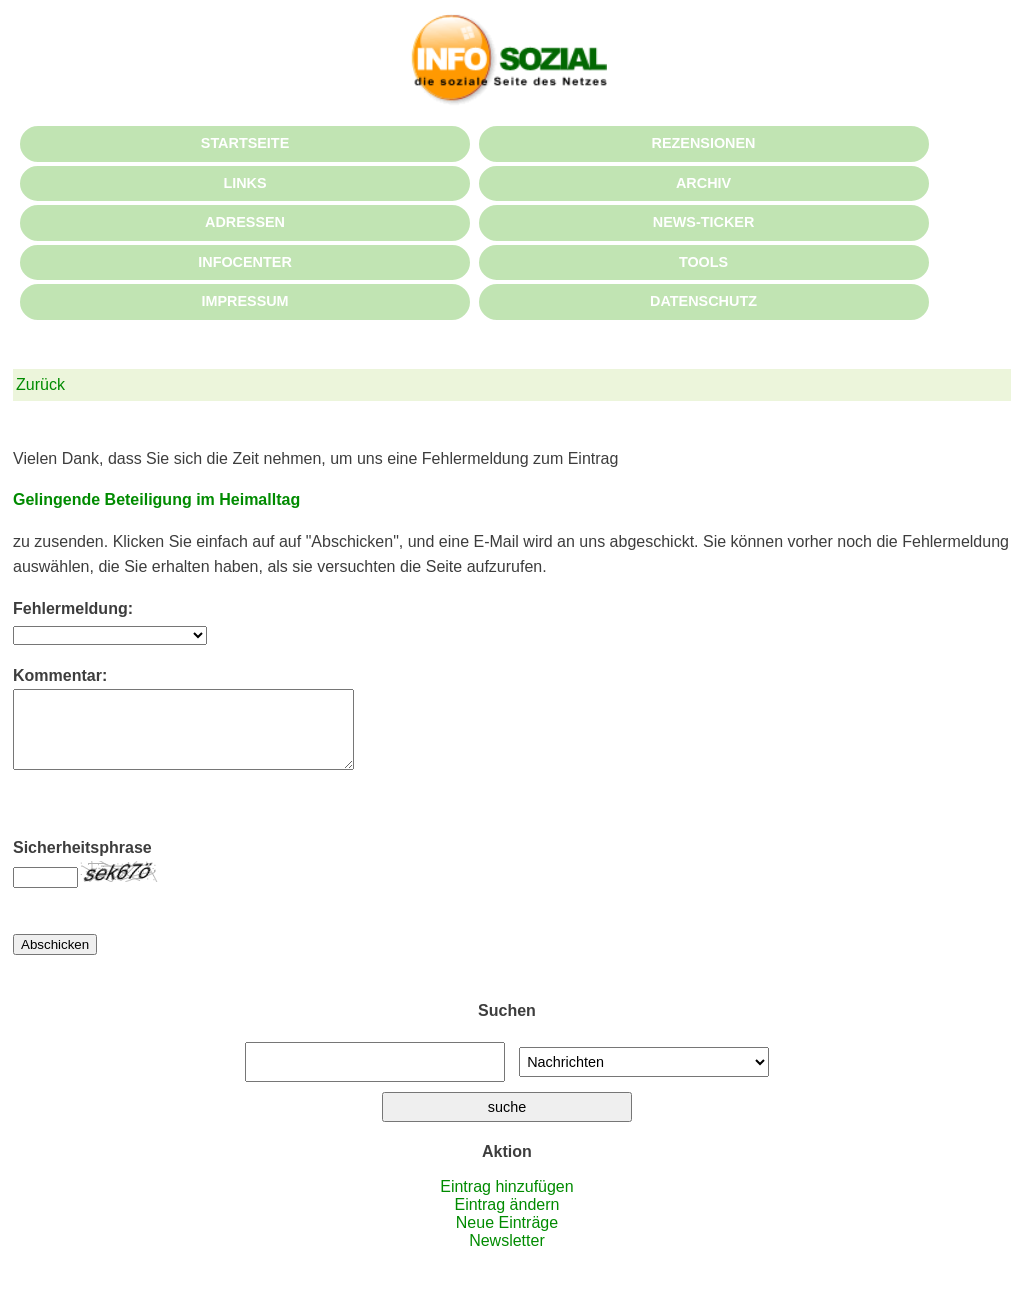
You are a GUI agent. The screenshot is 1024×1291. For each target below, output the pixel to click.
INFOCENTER (245, 262)
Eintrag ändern (506, 1219)
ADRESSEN (245, 222)
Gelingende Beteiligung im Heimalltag (156, 499)
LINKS (244, 183)
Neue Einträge (507, 1237)
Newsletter (507, 1255)
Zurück (40, 384)
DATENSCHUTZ (703, 301)
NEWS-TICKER (704, 222)
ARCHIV (703, 183)
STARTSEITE (245, 143)
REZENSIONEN (704, 143)
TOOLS (703, 262)
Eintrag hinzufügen (506, 1201)
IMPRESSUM (244, 301)
